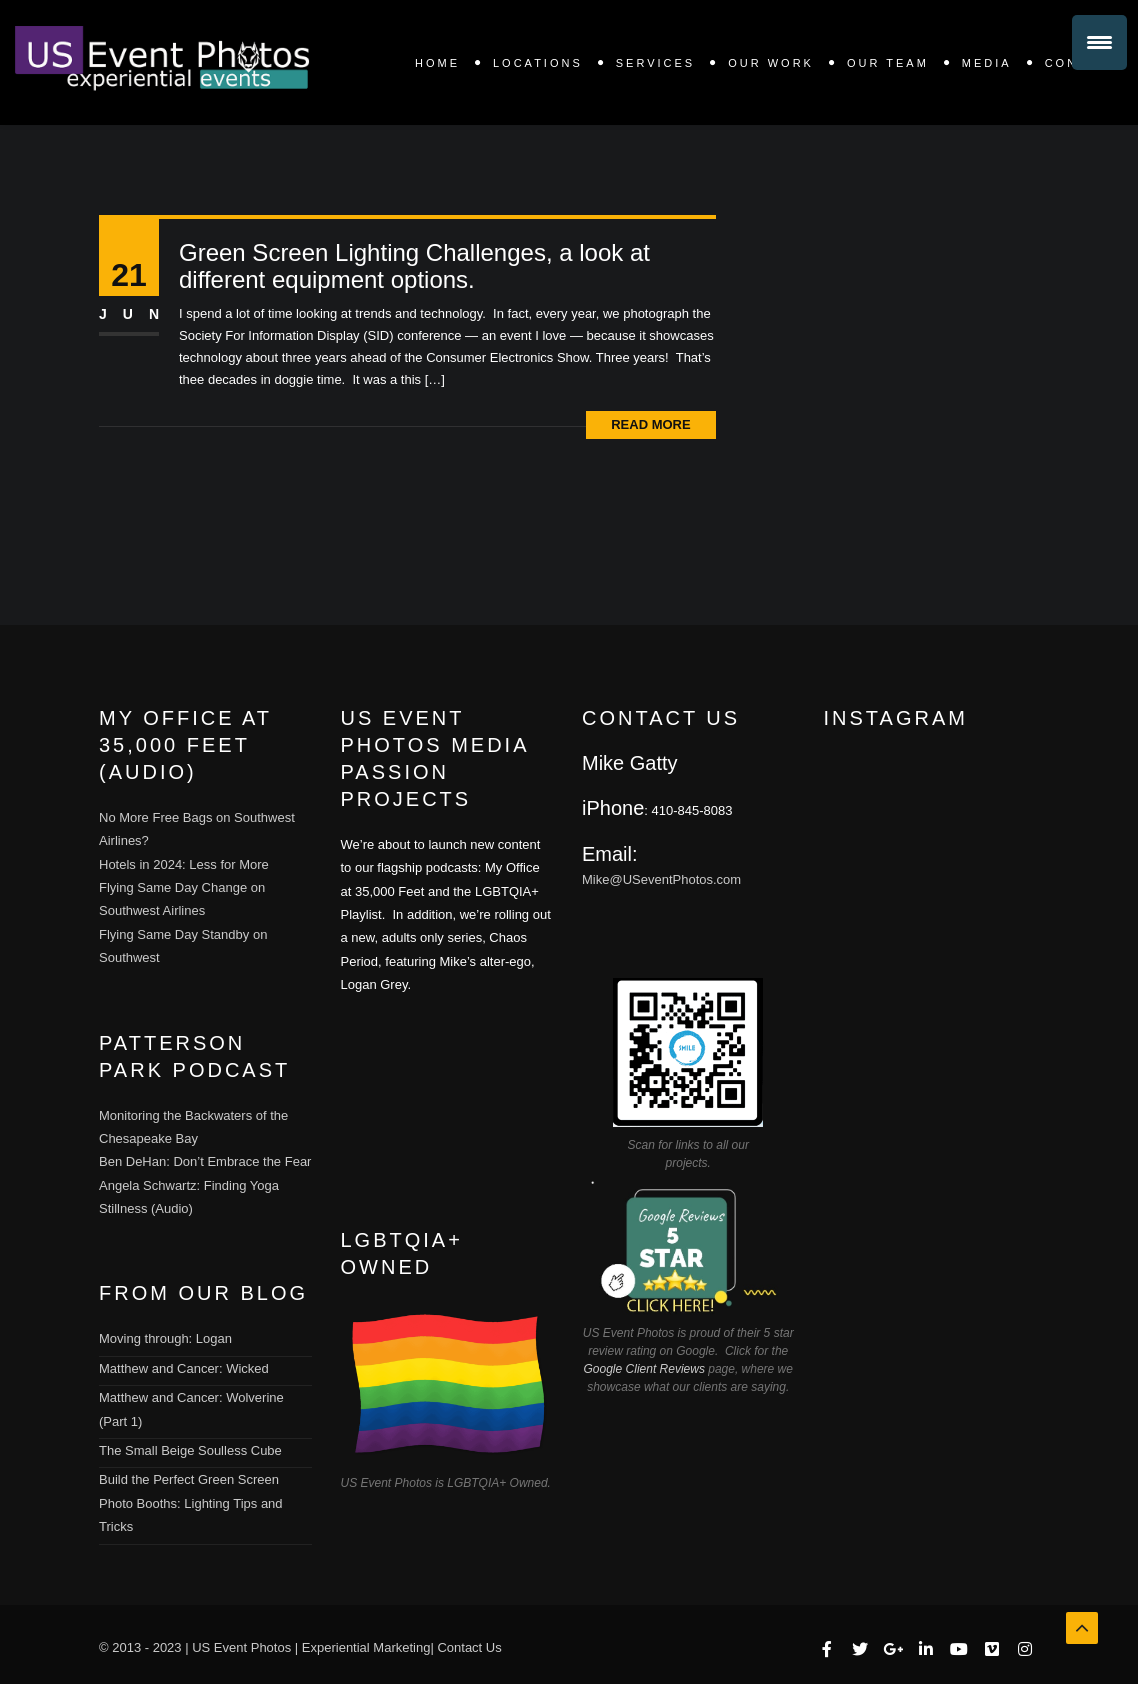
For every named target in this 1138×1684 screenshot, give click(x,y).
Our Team (888, 63)
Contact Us (469, 1647)
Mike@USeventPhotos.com (661, 879)
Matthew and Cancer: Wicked (184, 1368)
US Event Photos (241, 1647)
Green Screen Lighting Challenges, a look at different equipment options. (414, 266)
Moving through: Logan (165, 1338)
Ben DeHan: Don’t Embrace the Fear (205, 1161)
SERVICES (655, 63)
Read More (650, 424)
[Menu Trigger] (1099, 42)
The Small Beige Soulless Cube (190, 1450)
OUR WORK (771, 63)
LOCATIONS (538, 63)
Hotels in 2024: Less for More (184, 864)
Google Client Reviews (644, 1369)
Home (437, 63)
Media (987, 63)
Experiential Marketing (366, 1647)
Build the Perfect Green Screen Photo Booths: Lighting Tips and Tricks (191, 1503)
